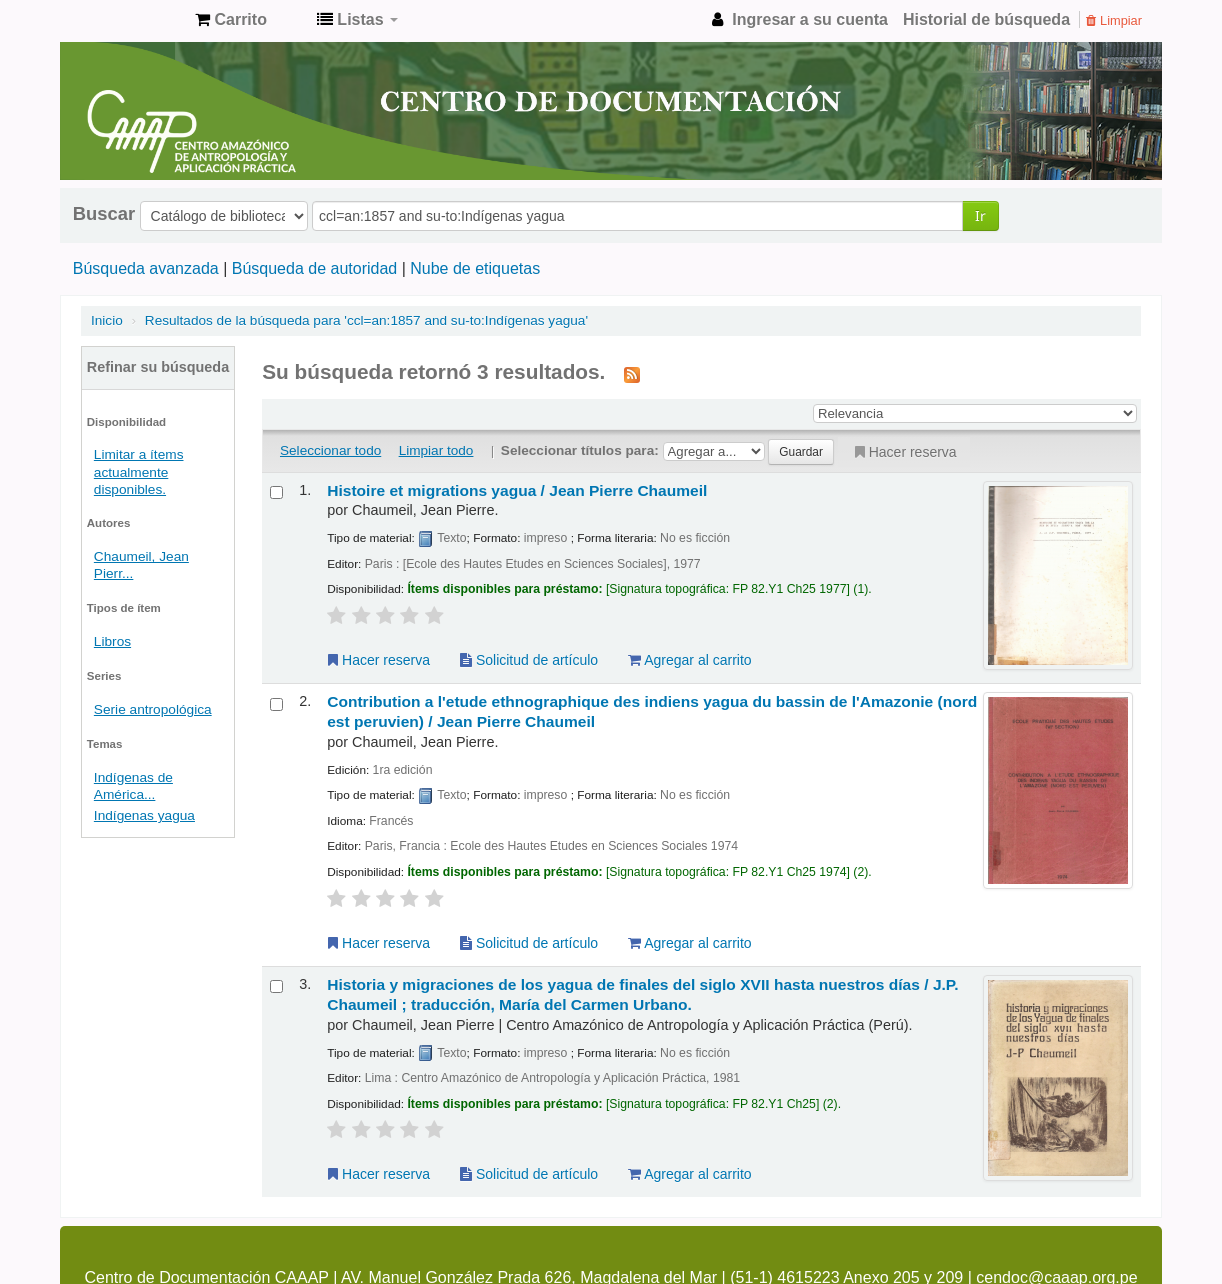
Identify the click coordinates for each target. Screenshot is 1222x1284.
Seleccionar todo (330, 450)
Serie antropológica (153, 709)
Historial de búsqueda (986, 19)
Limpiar (1114, 20)
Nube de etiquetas (475, 268)
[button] (231, 20)
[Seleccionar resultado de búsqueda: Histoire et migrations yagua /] (276, 492)
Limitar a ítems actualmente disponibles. (139, 471)
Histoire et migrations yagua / (517, 490)
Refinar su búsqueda (158, 367)
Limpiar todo (436, 450)
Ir (980, 215)
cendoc (130, 20)
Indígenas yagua (144, 815)
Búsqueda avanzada (146, 268)
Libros (112, 641)
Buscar (104, 214)
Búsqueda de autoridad (314, 268)
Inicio (107, 320)
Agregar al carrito (690, 660)
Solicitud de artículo (529, 660)
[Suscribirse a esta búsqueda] (632, 374)
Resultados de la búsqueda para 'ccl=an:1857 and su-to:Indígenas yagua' (366, 320)
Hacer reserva (904, 452)
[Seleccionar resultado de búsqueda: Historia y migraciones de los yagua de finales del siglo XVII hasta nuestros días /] (276, 986)
